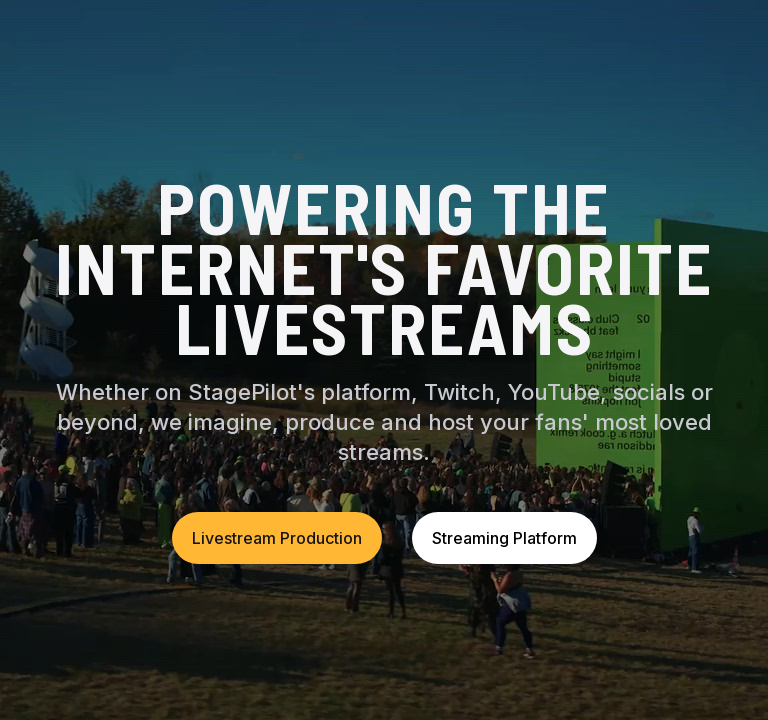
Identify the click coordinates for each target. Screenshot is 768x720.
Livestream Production (277, 538)
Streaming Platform (504, 538)
